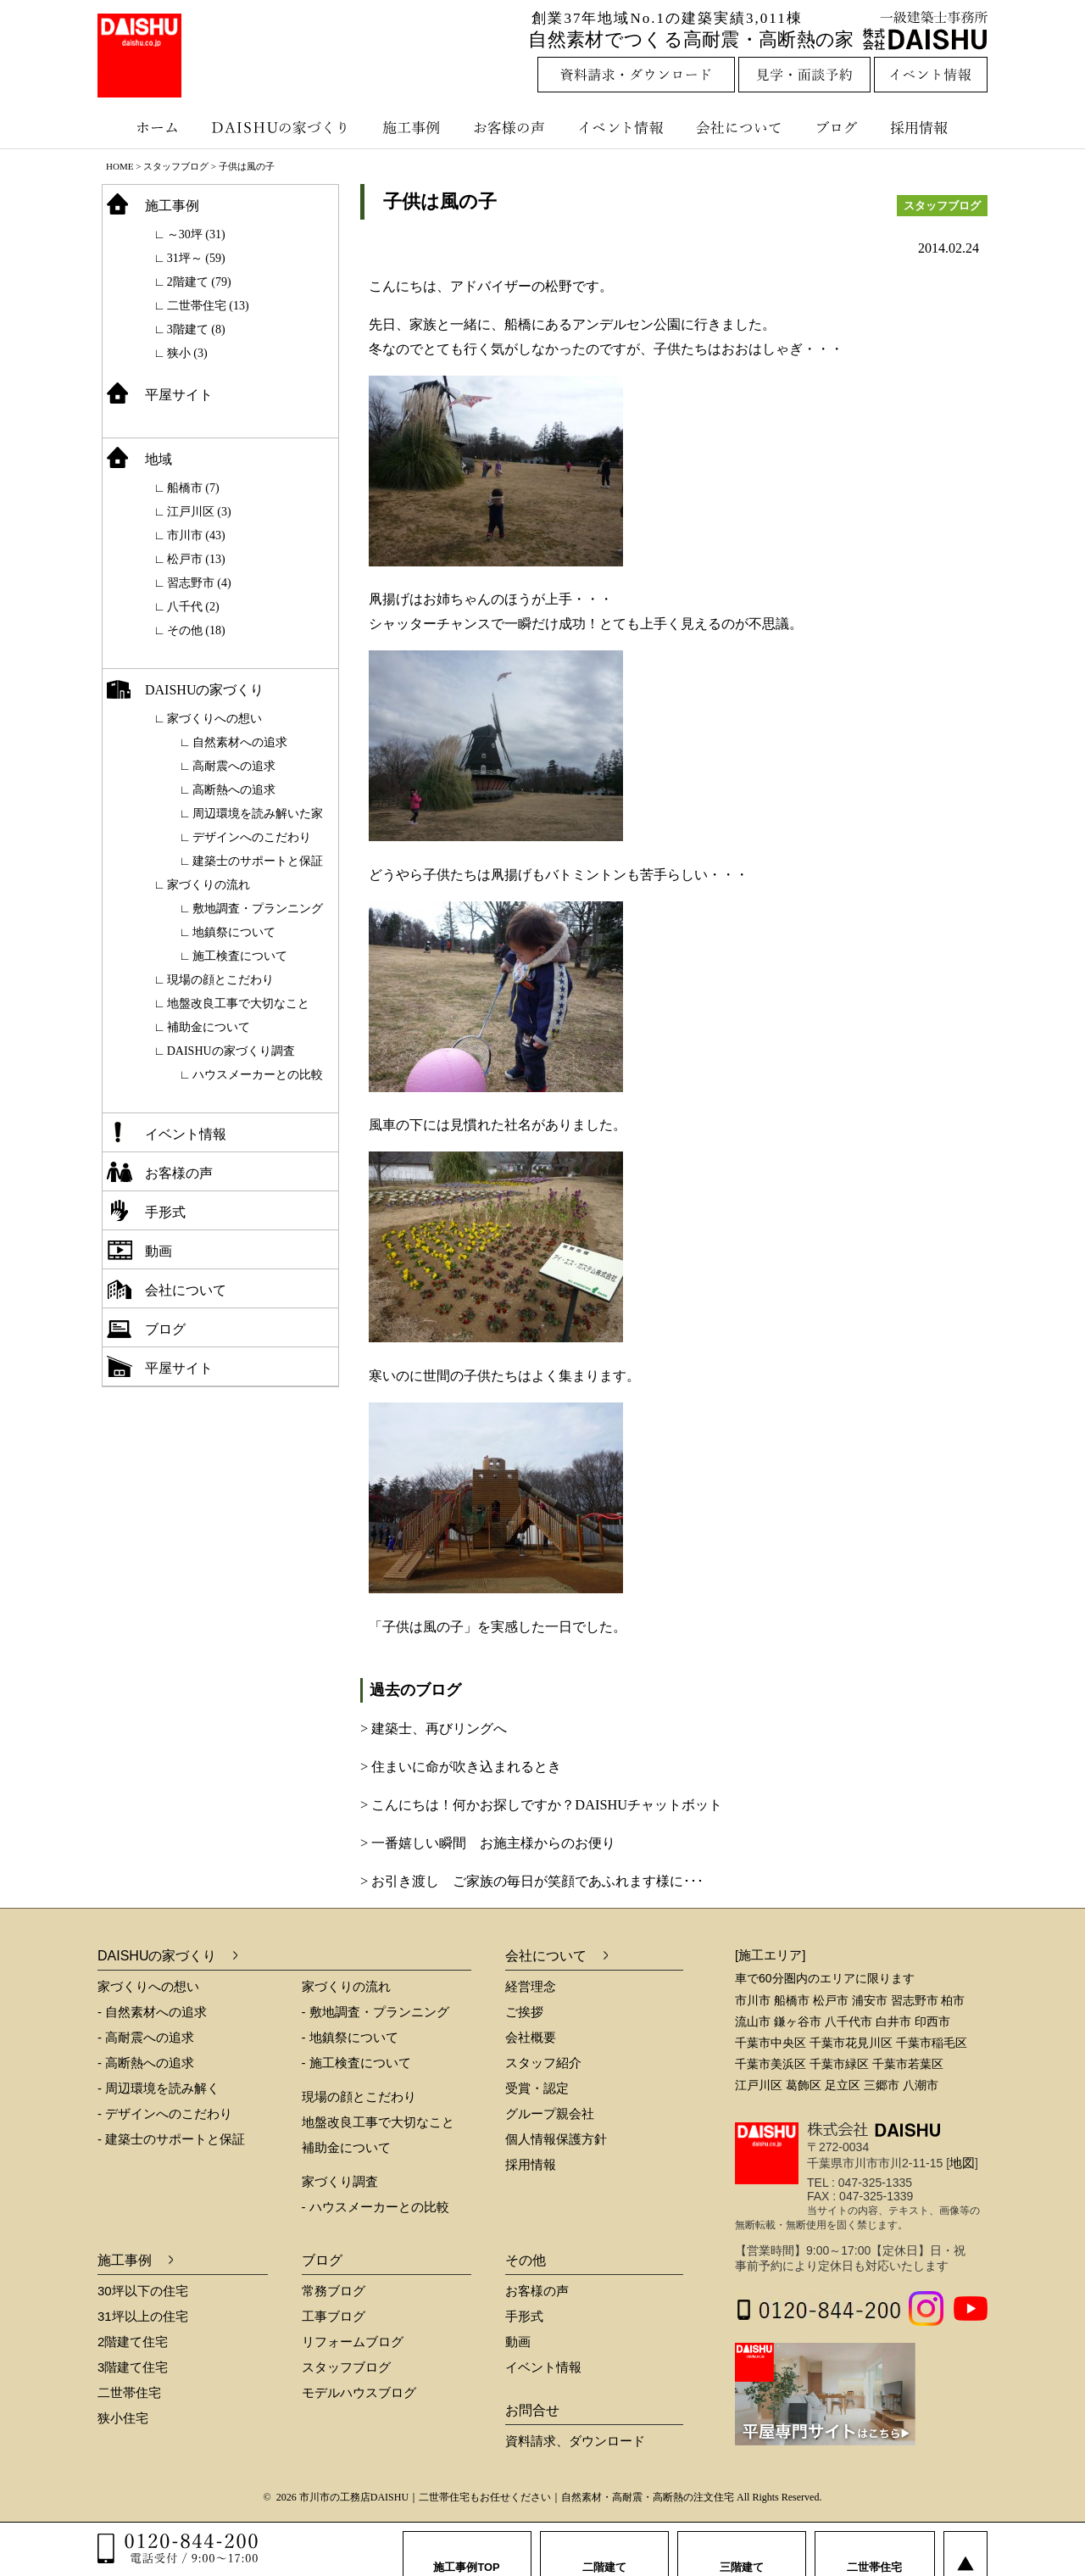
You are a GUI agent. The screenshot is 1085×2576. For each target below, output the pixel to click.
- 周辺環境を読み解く (158, 2088)
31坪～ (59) (196, 258)
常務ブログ (333, 2290)
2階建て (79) (199, 282)
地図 (962, 2162)
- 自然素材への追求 (152, 2011)
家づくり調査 (340, 2181)
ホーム (148, 127)
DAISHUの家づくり (281, 127)
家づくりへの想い (214, 718)
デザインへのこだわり (251, 837)
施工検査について (239, 956)
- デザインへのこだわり (164, 2113)
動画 (158, 1251)
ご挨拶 (524, 2011)
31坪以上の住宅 (142, 2316)
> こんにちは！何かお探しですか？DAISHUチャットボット (541, 1805)
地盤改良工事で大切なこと (238, 1003)
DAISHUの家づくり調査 (231, 1051)
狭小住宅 (122, 2418)
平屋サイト (179, 395)
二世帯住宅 (129, 2392)
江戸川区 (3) (199, 511)
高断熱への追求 (233, 789)
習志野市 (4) (199, 583)
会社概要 (530, 2037)
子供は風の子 (440, 201)
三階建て (742, 2550)
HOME (119, 166)
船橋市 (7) (193, 488)
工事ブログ (333, 2316)
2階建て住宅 (132, 2341)
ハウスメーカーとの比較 (257, 1074)
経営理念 (530, 1986)
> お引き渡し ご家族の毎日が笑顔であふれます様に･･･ (532, 1881)
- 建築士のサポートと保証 (171, 2139)
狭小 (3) (187, 353)
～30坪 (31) (196, 234)
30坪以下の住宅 (142, 2290)
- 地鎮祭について (350, 2037)
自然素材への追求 (239, 742)
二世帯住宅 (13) (208, 305)
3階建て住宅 (132, 2367)
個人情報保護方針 (556, 2139)
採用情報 (931, 127)
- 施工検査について (356, 2062)
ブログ (839, 127)
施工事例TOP (467, 2550)
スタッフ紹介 (543, 2062)
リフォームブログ (352, 2341)
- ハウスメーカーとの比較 (375, 2207)
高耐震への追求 (233, 766)
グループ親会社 (549, 2113)
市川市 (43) (196, 535)
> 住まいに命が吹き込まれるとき (460, 1767)
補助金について (208, 1027)
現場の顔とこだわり (220, 979)
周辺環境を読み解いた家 (257, 813)
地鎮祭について (233, 932)
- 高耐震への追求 (145, 2037)
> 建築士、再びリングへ (433, 1728)
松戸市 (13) (196, 559)
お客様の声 (513, 127)
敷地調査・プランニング (257, 908)
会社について (737, 127)
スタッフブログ (176, 166)
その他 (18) (196, 630)
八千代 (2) (193, 606)
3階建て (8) (196, 329)
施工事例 (413, 127)
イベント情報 (619, 127)
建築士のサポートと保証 (257, 861)
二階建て (604, 2550)
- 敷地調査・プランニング (375, 2011)
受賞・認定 (537, 2088)
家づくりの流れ (208, 884)
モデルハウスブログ (359, 2392)
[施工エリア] (770, 1955)
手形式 (165, 1212)
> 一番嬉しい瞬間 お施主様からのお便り (487, 1843)
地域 (158, 459)
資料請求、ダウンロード (575, 2441)
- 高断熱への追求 (145, 2062)
